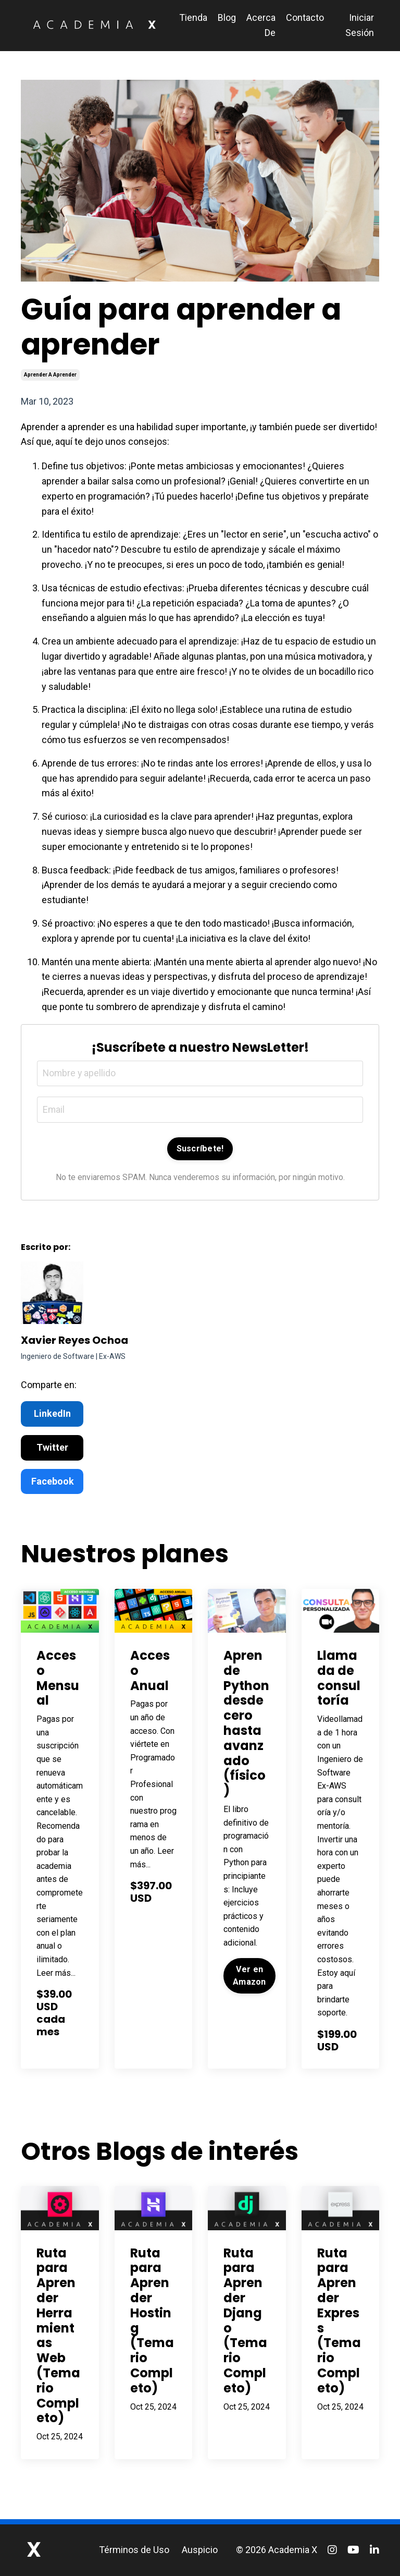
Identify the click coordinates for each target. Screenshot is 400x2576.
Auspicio (200, 2549)
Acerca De (261, 25)
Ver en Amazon (249, 1975)
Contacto (305, 17)
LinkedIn (52, 1413)
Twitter (52, 1447)
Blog (227, 17)
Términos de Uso (134, 2549)
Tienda (193, 17)
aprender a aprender (50, 375)
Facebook (52, 1481)
